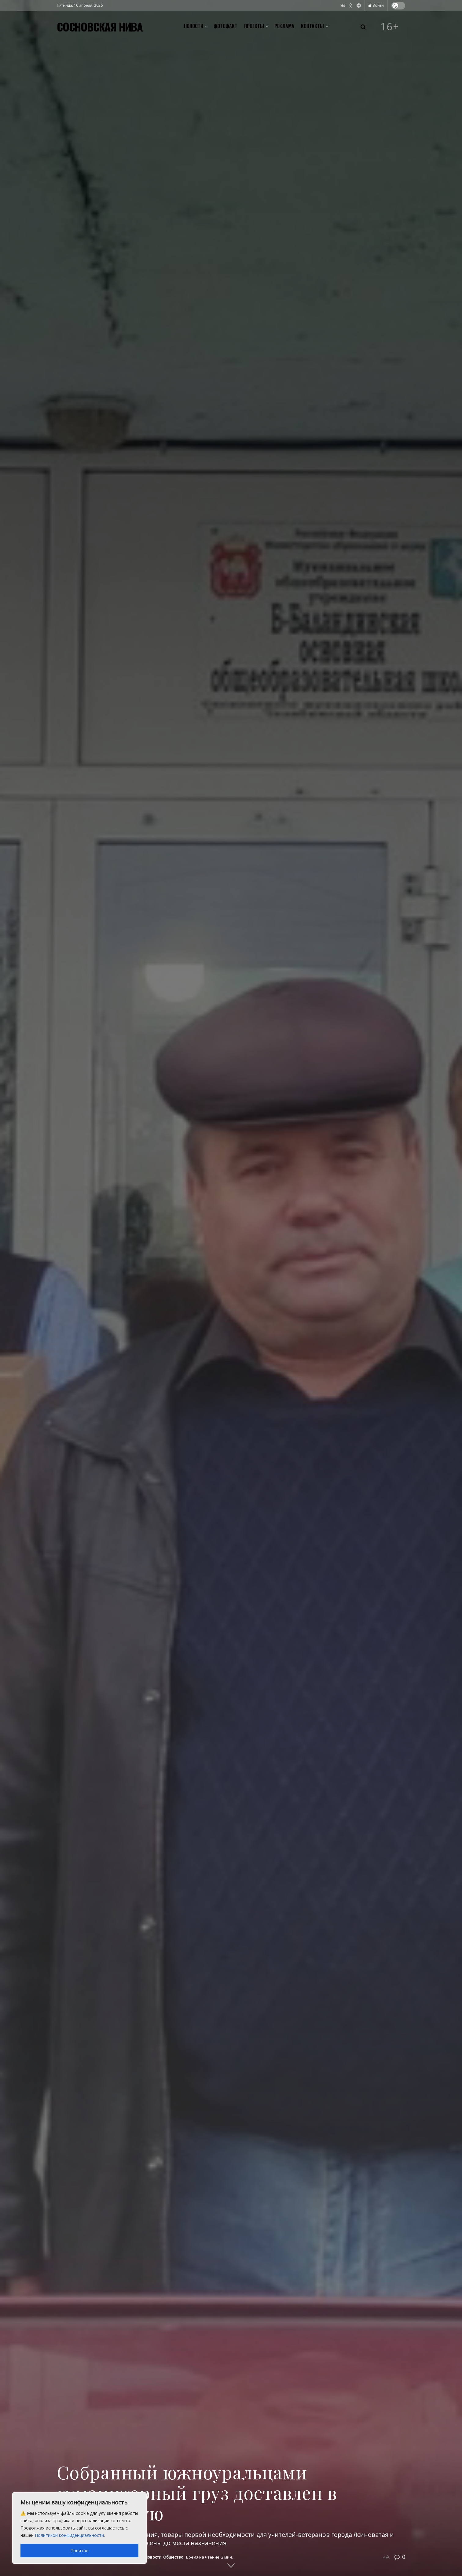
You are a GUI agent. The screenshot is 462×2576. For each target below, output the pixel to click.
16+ (389, 26)
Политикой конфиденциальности (69, 2535)
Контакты (312, 26)
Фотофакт (225, 26)
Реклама (284, 26)
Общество (173, 2557)
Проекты (254, 26)
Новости (193, 26)
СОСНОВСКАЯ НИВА (100, 26)
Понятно (79, 2550)
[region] (79, 2528)
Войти (376, 5)
